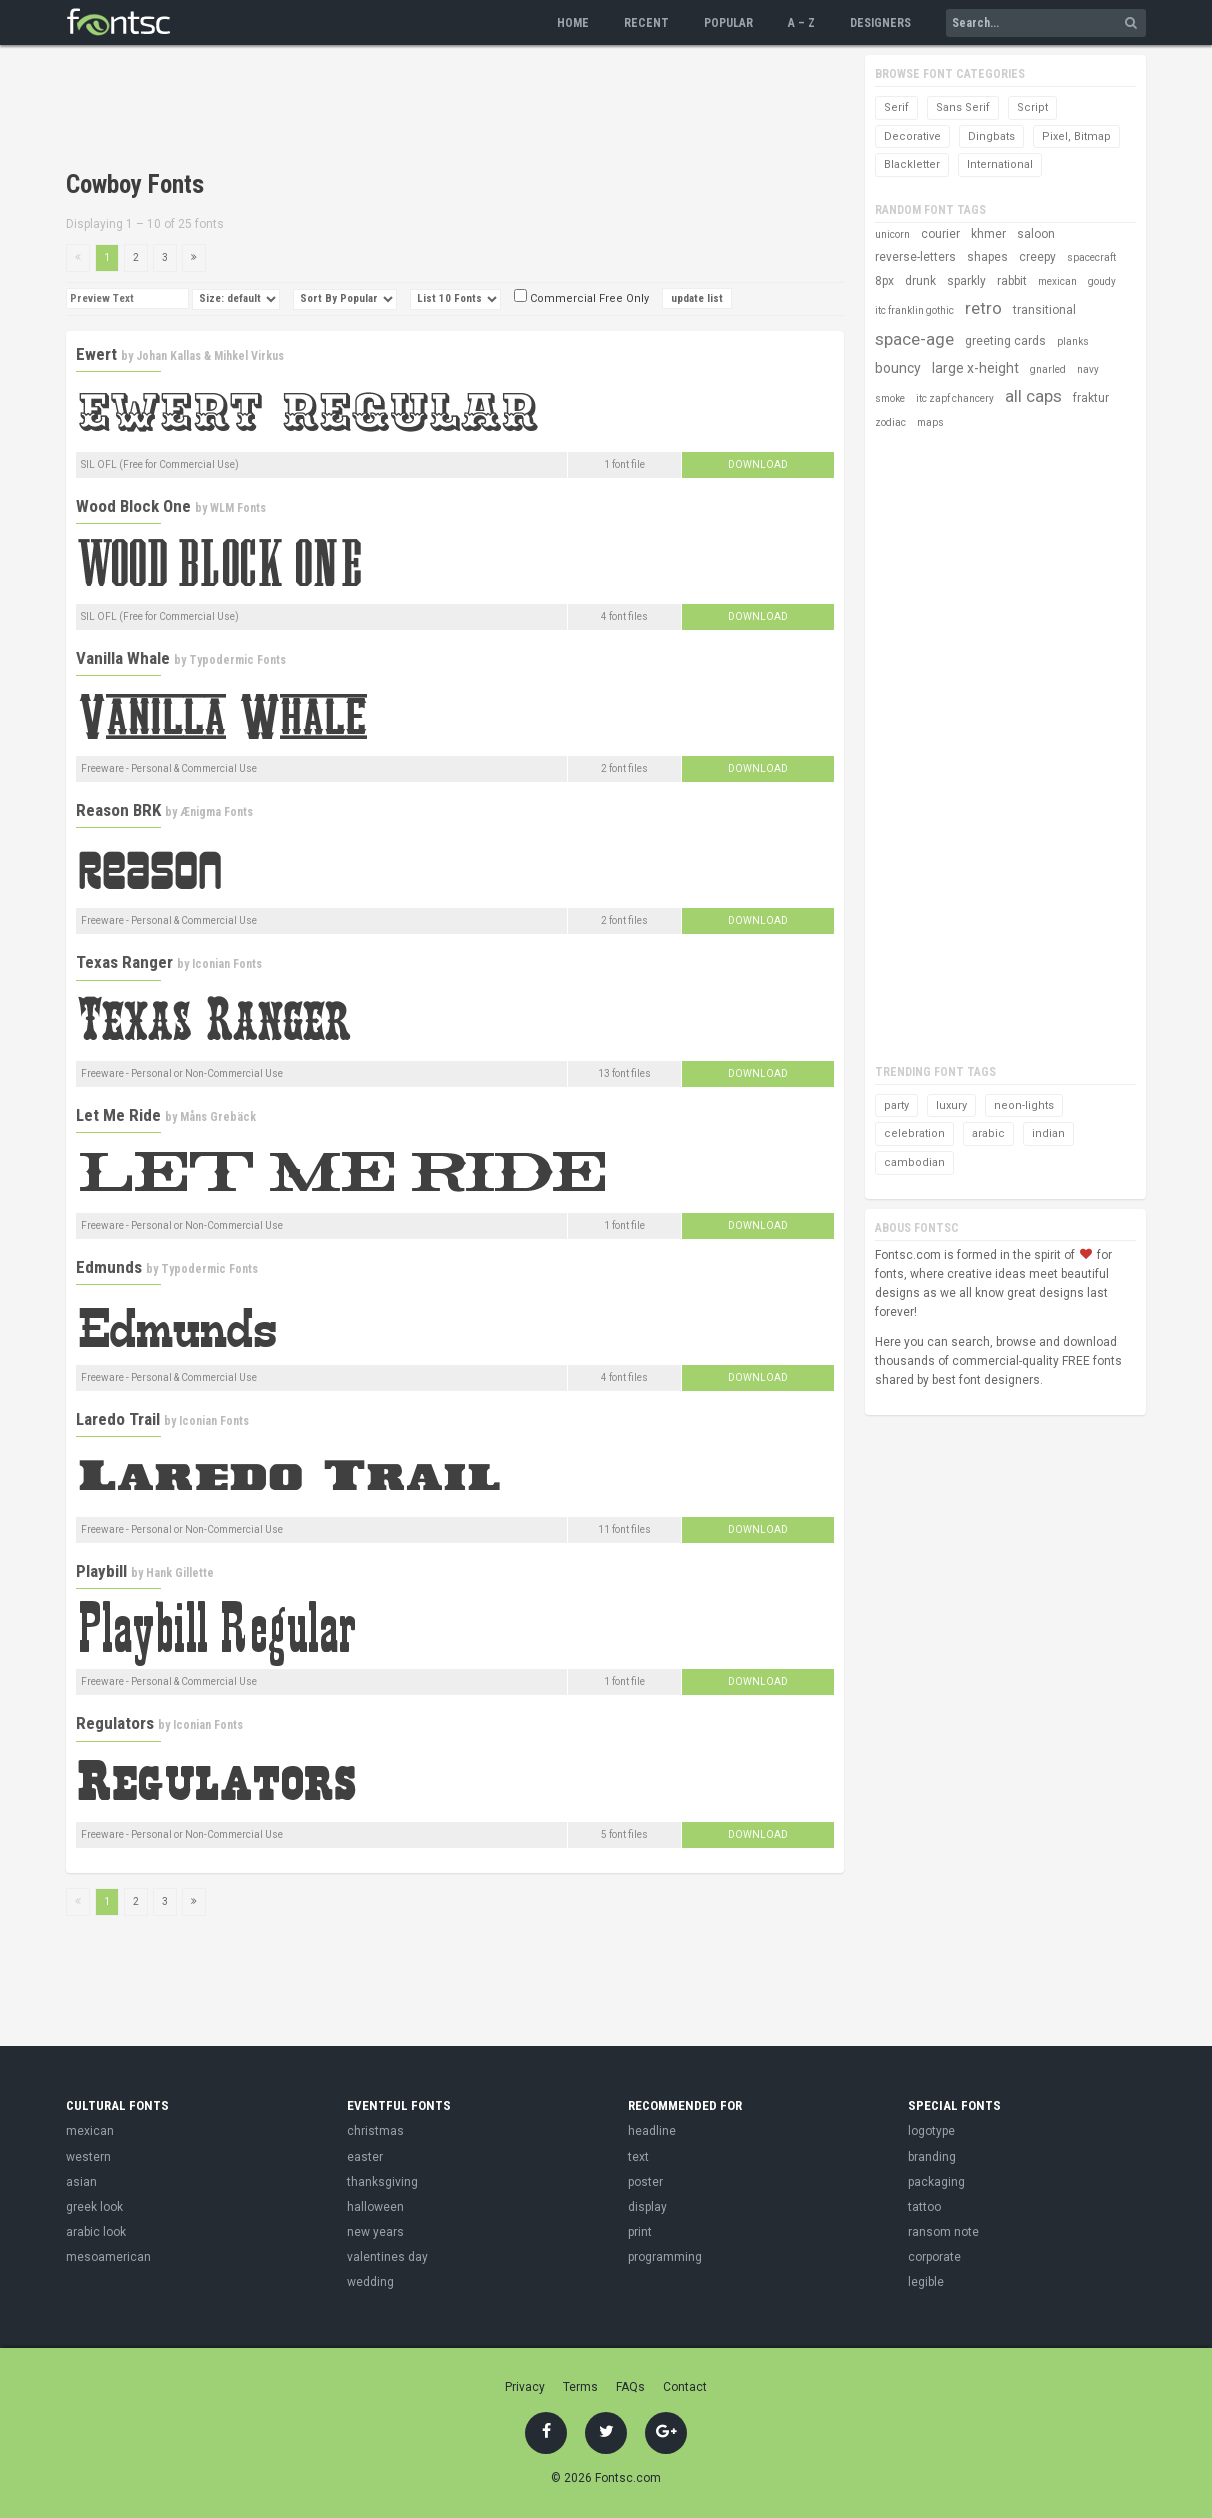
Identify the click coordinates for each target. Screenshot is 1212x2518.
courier (940, 234)
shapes (987, 257)
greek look (94, 2207)
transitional (1044, 310)
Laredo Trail (118, 1419)
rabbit (1012, 281)
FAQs (630, 2387)
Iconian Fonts (227, 964)
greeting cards (1005, 341)
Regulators (115, 1723)
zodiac (890, 422)
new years (375, 2232)
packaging (936, 2182)
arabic (988, 1133)
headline (652, 2131)
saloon (1036, 234)
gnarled (1048, 369)
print (640, 2232)
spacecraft (1091, 257)
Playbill (101, 1571)
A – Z (801, 23)
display (647, 2207)
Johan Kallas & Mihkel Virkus (210, 356)
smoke (890, 398)
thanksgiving (382, 2182)
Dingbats (991, 136)
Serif (896, 107)
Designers (880, 23)
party (896, 1105)
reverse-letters (915, 257)
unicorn (892, 234)
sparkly (966, 281)
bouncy (898, 368)
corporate (934, 2257)
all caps (1033, 396)
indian (1048, 1133)
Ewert (96, 354)
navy (1088, 369)
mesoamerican (108, 2257)
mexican (1057, 281)
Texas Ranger (124, 962)
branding (932, 2157)
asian (81, 2182)
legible (926, 2282)
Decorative (912, 136)
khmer (988, 234)
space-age (914, 339)
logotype (931, 2131)
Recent (646, 23)
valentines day (387, 2257)
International (1000, 164)
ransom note (943, 2232)
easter (365, 2157)
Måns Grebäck (218, 1117)
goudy (1102, 281)
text (638, 2157)
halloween (375, 2207)
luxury (951, 1105)
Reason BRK (118, 810)
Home (573, 23)
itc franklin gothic (914, 310)
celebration (914, 1133)
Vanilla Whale (123, 658)
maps (930, 422)
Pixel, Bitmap (1076, 136)
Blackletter (912, 164)
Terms (580, 2387)
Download (758, 464)
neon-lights (1024, 1105)
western (88, 2157)
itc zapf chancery (955, 398)
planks (1073, 341)
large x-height (975, 368)
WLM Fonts (238, 508)
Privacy (525, 2387)
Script (1032, 107)
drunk (920, 281)
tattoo (924, 2207)
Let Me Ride (118, 1115)
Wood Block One (133, 506)
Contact (685, 2387)
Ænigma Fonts (216, 812)
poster (645, 2182)
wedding (370, 2282)
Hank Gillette (180, 1573)
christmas (375, 2131)
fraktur (1091, 398)
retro (983, 308)
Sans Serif (963, 107)
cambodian (914, 1162)
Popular (728, 23)
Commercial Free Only (581, 298)
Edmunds (109, 1267)
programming (665, 2257)
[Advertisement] (430, 110)
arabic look (96, 2232)
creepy (1037, 257)
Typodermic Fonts (237, 660)
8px (884, 281)
